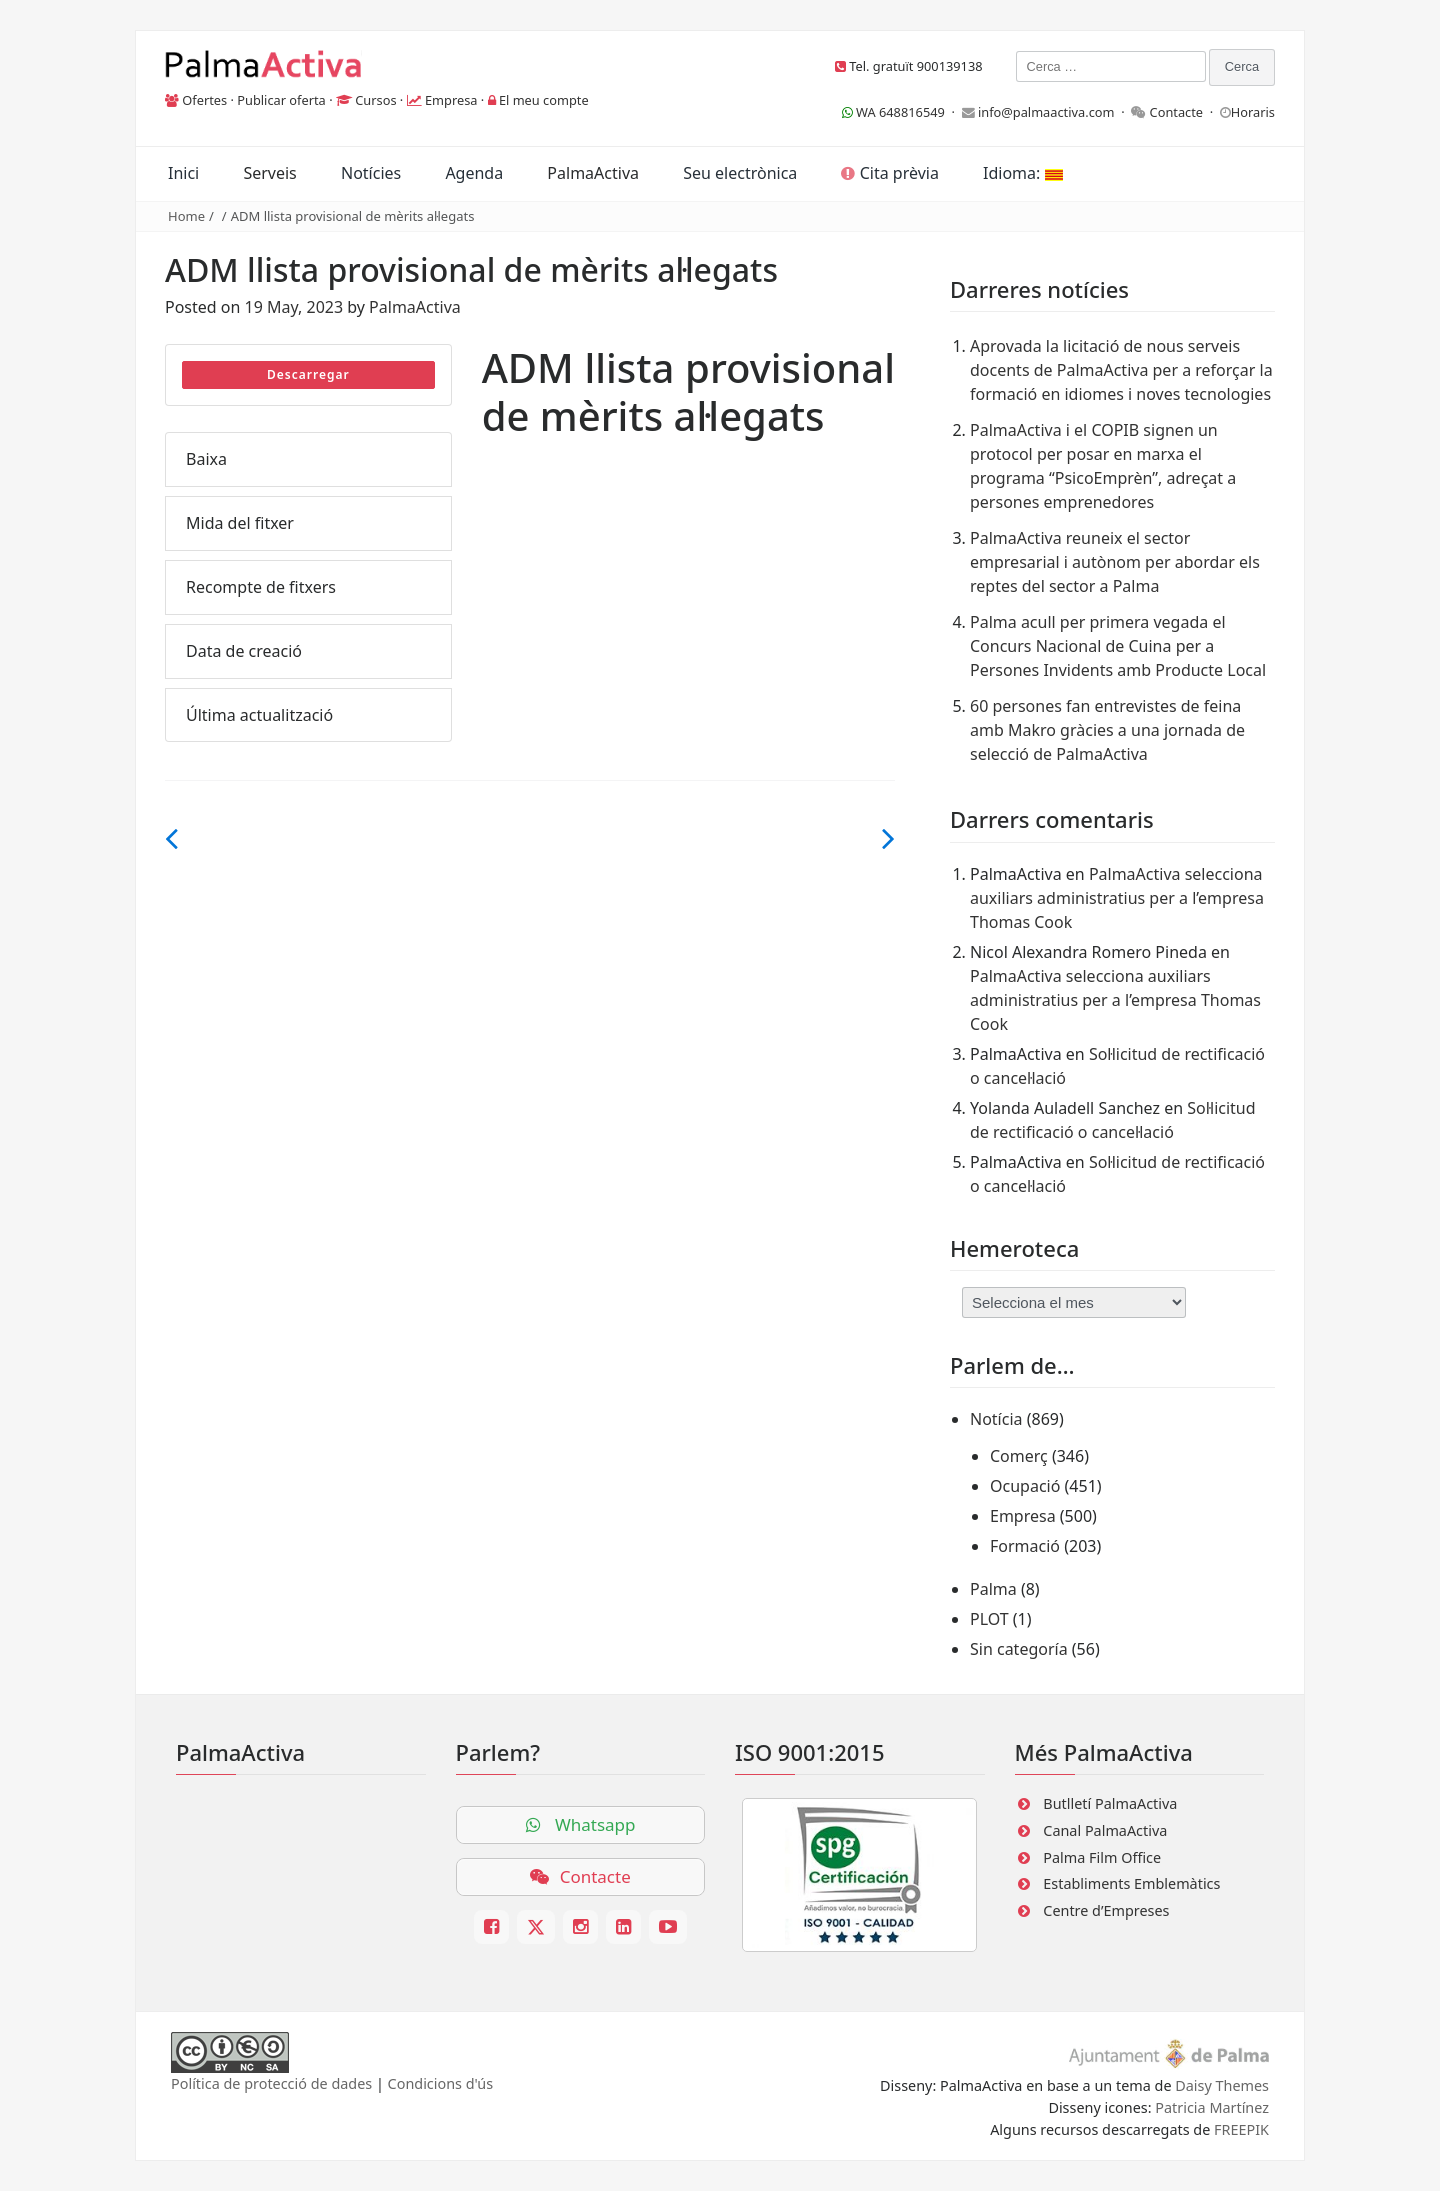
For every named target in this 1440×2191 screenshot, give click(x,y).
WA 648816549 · (902, 112)
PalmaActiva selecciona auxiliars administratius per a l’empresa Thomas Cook (1117, 898)
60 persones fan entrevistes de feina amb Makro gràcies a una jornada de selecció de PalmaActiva (1107, 730)
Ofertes (204, 100)
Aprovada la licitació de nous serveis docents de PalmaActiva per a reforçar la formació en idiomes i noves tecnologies (1121, 370)
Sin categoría (1019, 1649)
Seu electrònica (740, 173)
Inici (183, 173)
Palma (993, 1589)
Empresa (451, 100)
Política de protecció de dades (271, 2083)
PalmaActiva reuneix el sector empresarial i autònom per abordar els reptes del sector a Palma (1115, 562)
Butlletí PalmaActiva (1110, 1803)
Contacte (1177, 112)
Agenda (474, 173)
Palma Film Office (1102, 1857)
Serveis (269, 173)
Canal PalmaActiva (1105, 1830)
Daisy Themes (1222, 2085)
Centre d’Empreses (1106, 1910)
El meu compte (544, 100)
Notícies (371, 173)
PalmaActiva (593, 173)
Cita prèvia (889, 173)
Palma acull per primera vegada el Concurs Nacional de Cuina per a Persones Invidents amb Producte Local (1118, 646)
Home (186, 216)
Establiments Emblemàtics (1131, 1883)
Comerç (1019, 1456)
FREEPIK (1241, 2129)
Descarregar (308, 374)
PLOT (989, 1619)
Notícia (996, 1419)
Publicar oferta (281, 100)
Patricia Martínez (1212, 2107)
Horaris (1253, 112)
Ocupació (1025, 1486)
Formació (1025, 1546)
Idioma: (1022, 173)
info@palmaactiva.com (1046, 112)
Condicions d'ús (441, 2083)
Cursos (375, 100)
